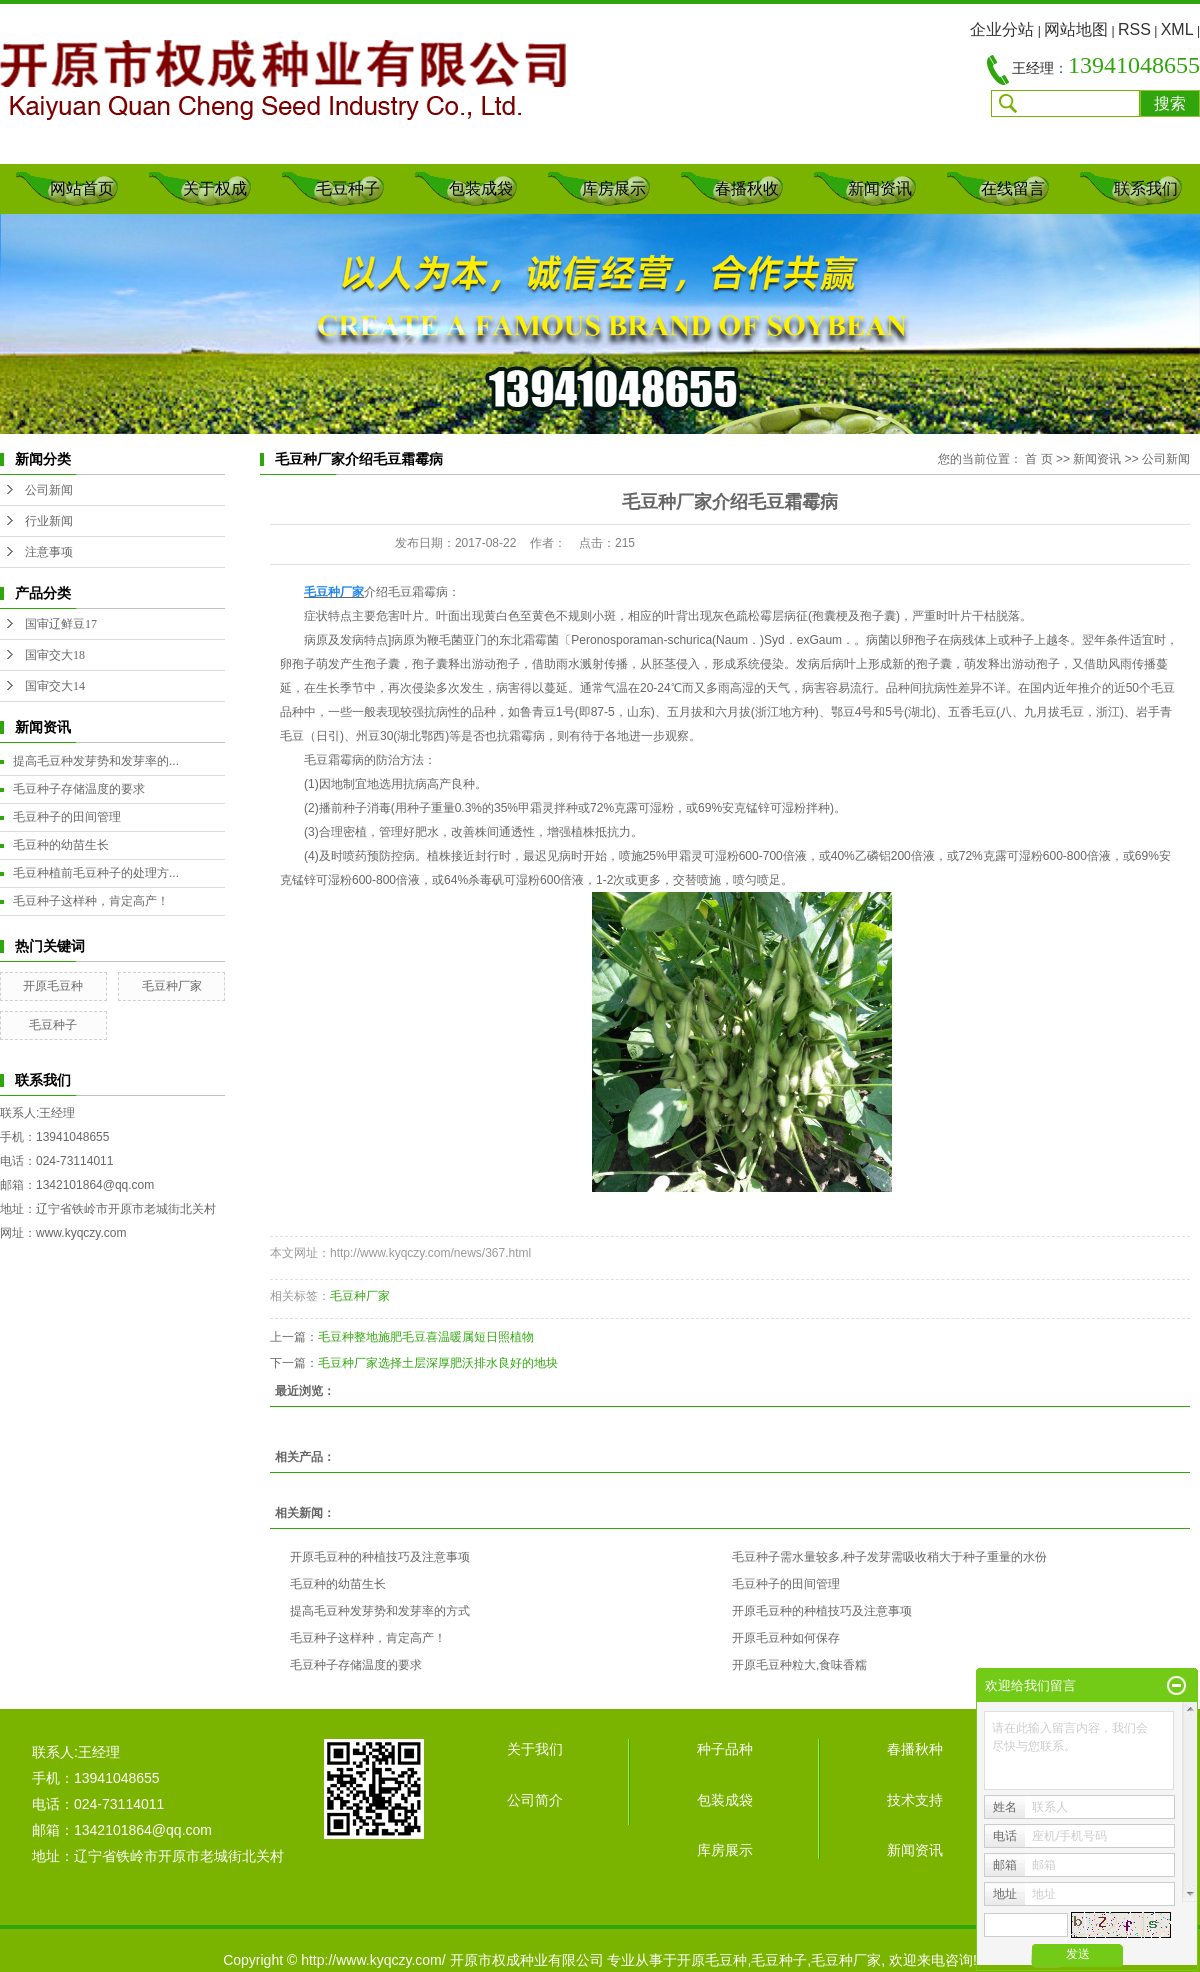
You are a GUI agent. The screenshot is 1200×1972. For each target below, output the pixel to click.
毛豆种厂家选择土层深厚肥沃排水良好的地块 (438, 1363)
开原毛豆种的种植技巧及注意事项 (380, 1557)
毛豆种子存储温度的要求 (79, 789)
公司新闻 (49, 490)
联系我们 (1146, 188)
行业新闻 (49, 521)
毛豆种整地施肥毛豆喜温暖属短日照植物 (426, 1337)
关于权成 (215, 188)
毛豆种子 (348, 188)
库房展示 (614, 188)
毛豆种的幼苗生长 (61, 845)
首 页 (1038, 459)
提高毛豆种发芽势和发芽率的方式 (380, 1611)
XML (1177, 29)
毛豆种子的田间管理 (67, 817)
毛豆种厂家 (172, 986)
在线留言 (1013, 188)
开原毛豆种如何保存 (786, 1638)
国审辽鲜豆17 (61, 624)
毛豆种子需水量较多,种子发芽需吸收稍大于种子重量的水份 (889, 1557)
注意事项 (49, 552)
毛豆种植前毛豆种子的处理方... (96, 873)
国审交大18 (55, 655)
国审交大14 (55, 686)
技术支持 (915, 1800)
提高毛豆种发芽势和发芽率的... (96, 761)
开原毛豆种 (53, 986)
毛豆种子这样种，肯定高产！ (91, 901)
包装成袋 (481, 188)
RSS (1134, 29)
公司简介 (535, 1800)
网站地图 (1076, 29)
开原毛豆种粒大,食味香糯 (799, 1665)
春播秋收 (747, 188)
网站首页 (82, 188)
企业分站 (1002, 29)
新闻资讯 (880, 188)
